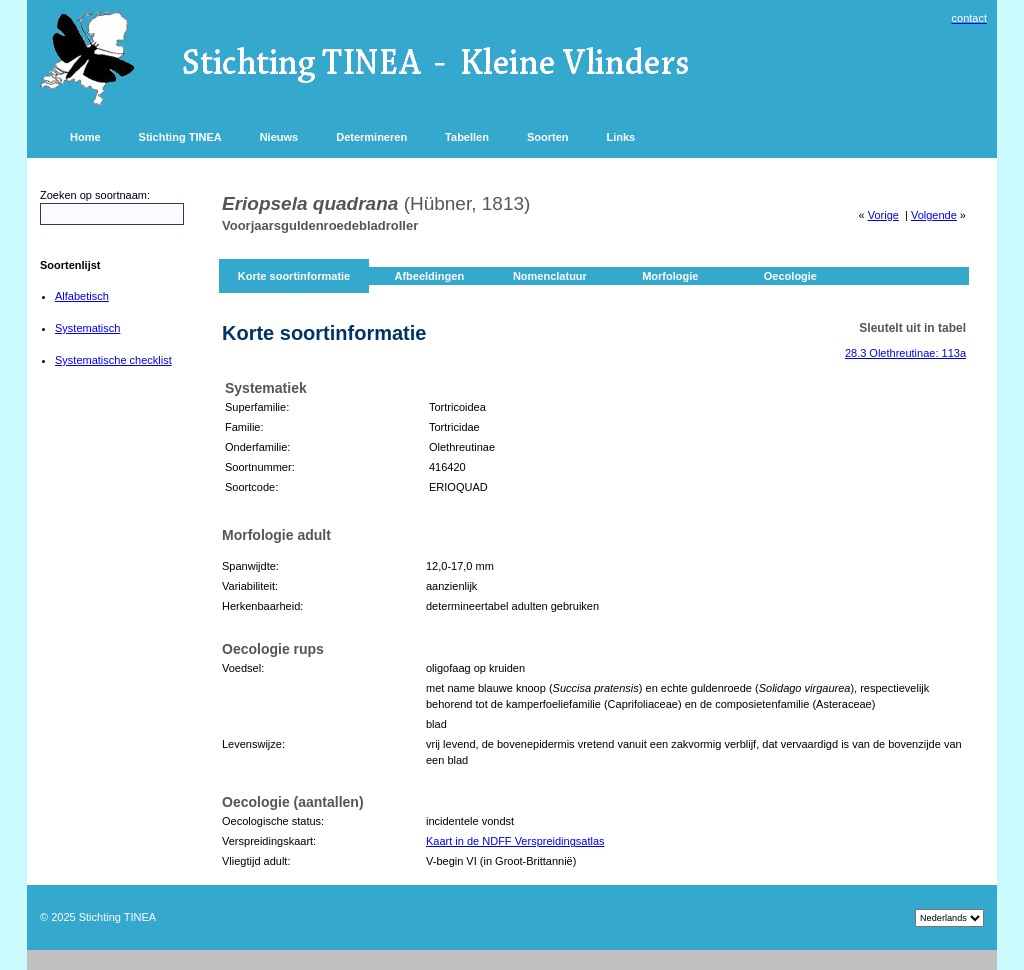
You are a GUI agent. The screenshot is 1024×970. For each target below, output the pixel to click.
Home (85, 137)
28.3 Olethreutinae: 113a (905, 353)
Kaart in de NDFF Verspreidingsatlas (515, 841)
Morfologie (670, 276)
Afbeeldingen (429, 276)
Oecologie (790, 276)
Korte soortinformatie (294, 276)
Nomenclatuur (550, 276)
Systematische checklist (113, 360)
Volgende (934, 215)
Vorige (883, 215)
